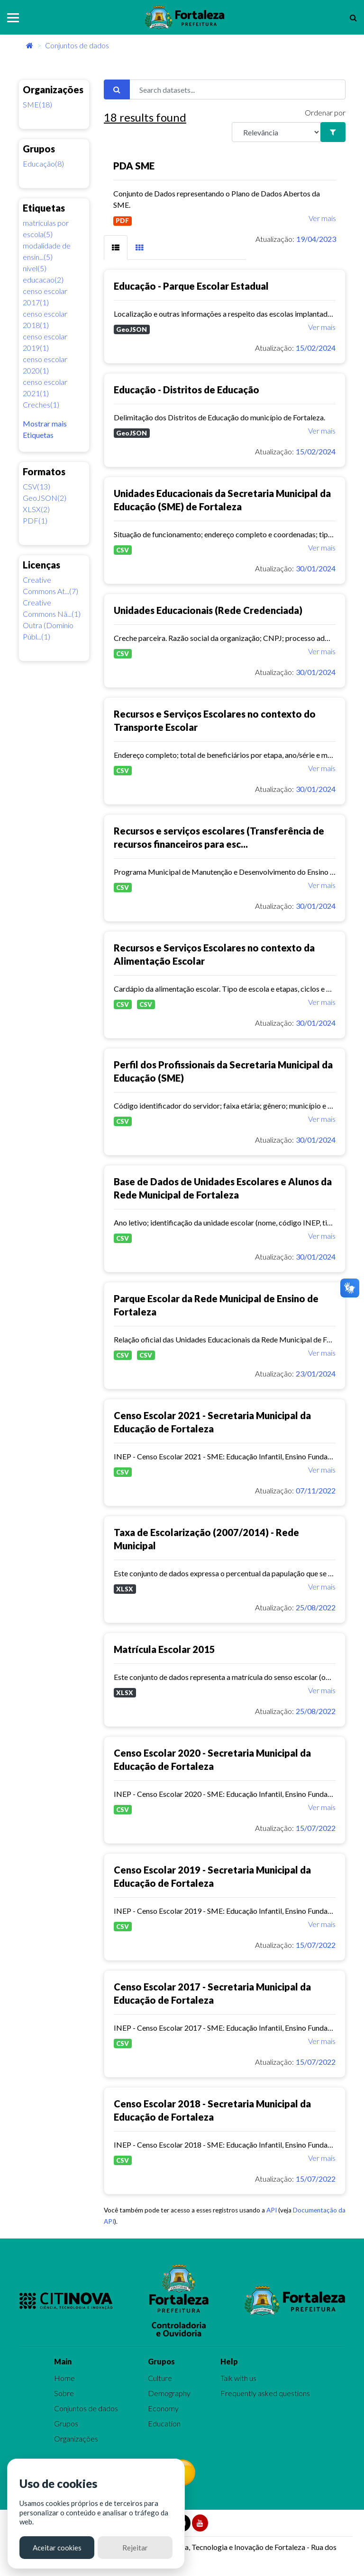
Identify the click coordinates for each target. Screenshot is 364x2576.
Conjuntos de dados (77, 45)
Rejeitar (135, 2547)
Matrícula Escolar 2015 (164, 1649)
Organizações (76, 2438)
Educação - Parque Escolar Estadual (191, 286)
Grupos (66, 2423)
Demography (169, 2393)
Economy (163, 2408)
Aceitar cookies (57, 2547)
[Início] (29, 45)
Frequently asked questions (265, 2393)
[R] (276, 132)
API (271, 2210)
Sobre (64, 2393)
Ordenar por (325, 112)
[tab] (115, 247)
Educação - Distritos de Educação (186, 389)
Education (164, 2423)
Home (64, 2377)
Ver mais (322, 217)
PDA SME (134, 165)
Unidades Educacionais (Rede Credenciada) (208, 610)
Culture (160, 2377)
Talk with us (238, 2377)
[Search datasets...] (237, 89)
